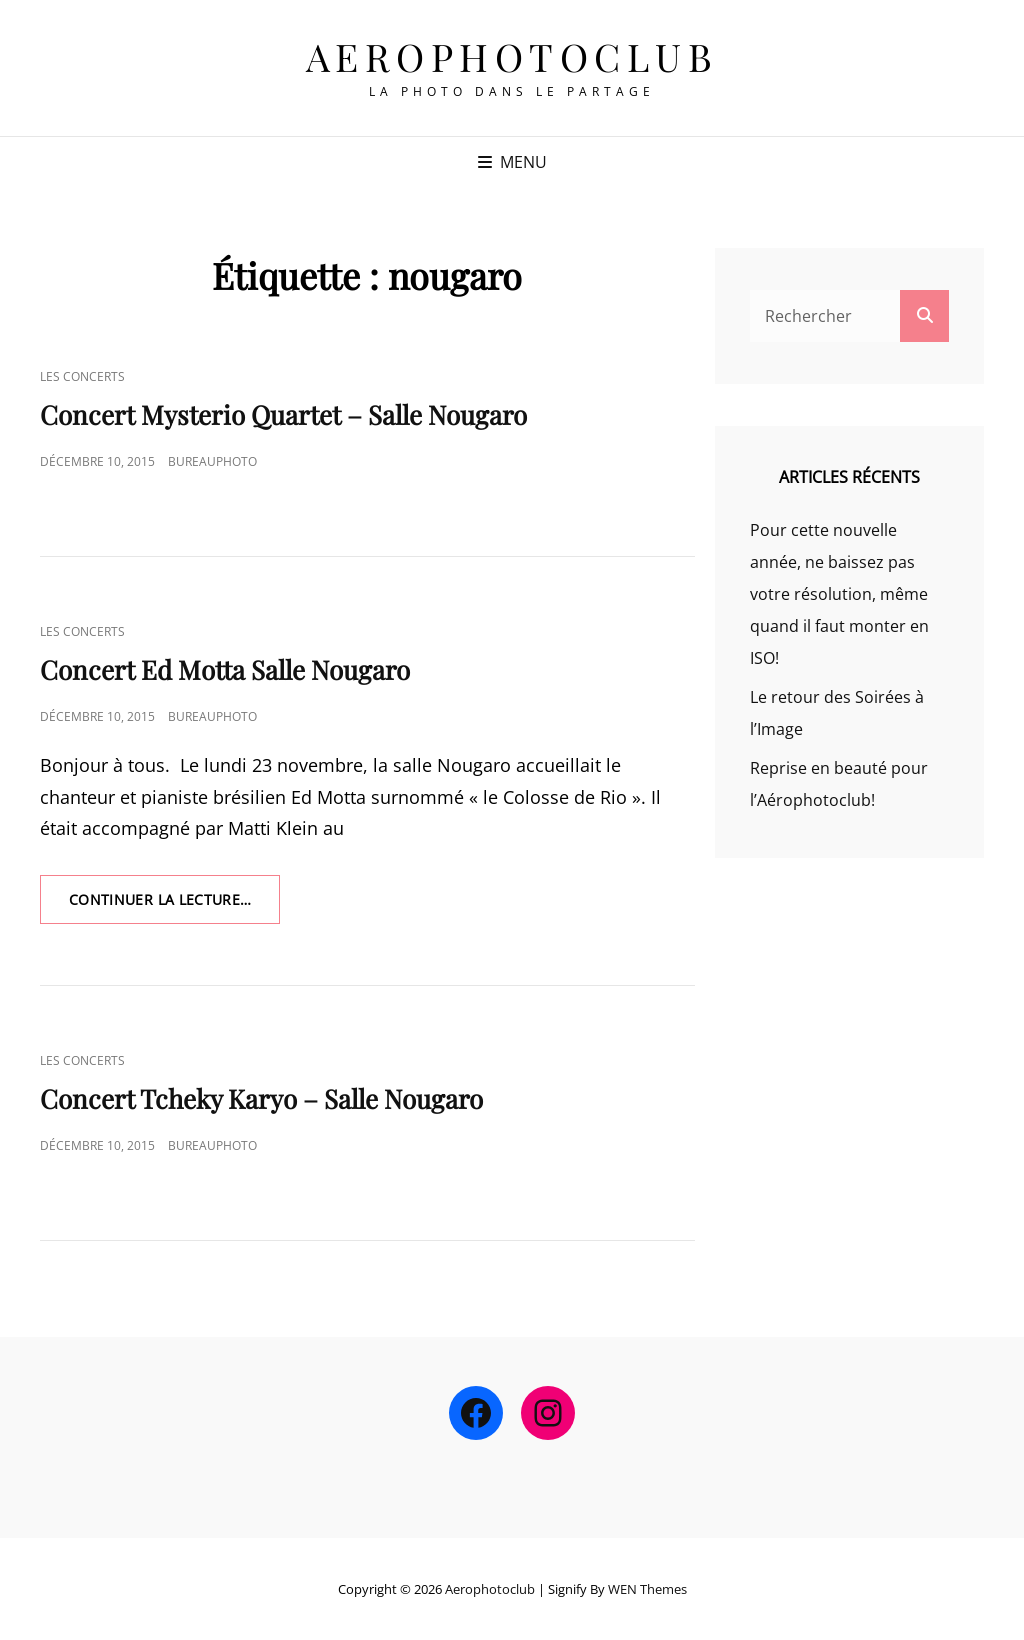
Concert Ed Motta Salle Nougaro (225, 669)
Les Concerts (82, 376)
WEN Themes (647, 1589)
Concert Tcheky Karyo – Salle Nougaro (261, 1098)
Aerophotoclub (512, 56)
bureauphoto (212, 461)
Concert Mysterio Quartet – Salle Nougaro (283, 414)
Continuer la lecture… (174, 906)
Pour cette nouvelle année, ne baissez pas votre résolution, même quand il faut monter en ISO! (839, 594)
